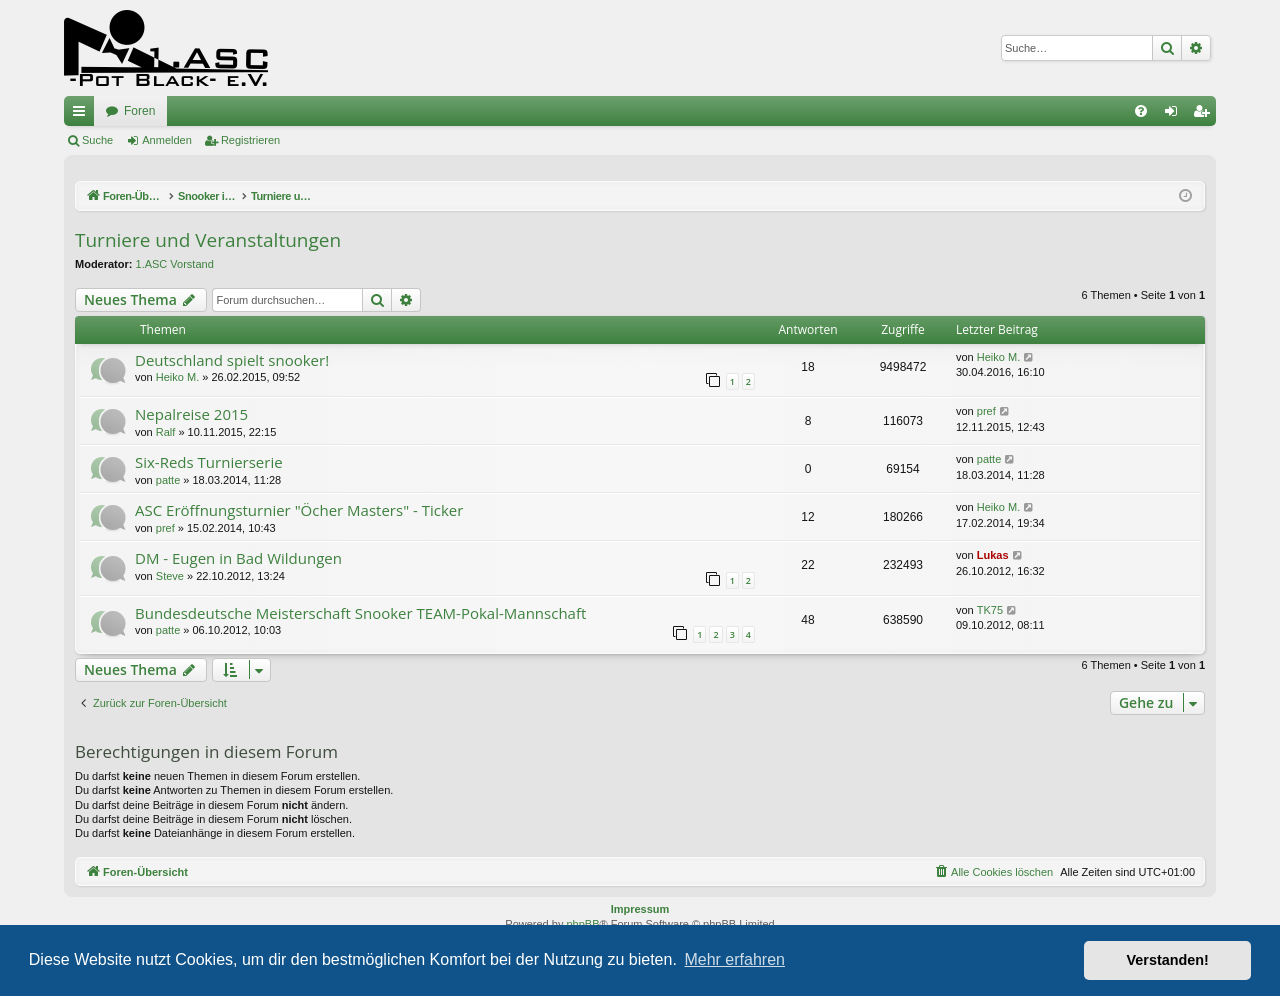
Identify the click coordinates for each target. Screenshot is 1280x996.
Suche (97, 140)
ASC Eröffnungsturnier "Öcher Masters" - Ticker (299, 510)
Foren (139, 111)
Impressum (640, 909)
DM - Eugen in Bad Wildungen (238, 558)
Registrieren (250, 140)
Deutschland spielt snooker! (232, 360)
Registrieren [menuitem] (1205, 115)
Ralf (166, 432)
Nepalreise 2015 (191, 414)
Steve (170, 576)
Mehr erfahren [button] (734, 959)
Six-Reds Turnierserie (209, 462)
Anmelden (167, 140)
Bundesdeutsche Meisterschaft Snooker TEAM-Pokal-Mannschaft (360, 613)
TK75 (990, 610)
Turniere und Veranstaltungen (208, 240)
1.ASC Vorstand (175, 264)
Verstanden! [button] (1168, 960)
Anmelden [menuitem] (1175, 115)
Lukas (993, 555)
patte (168, 480)
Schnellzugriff (83, 115)
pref (986, 411)
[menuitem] (1141, 111)
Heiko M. (177, 377)
